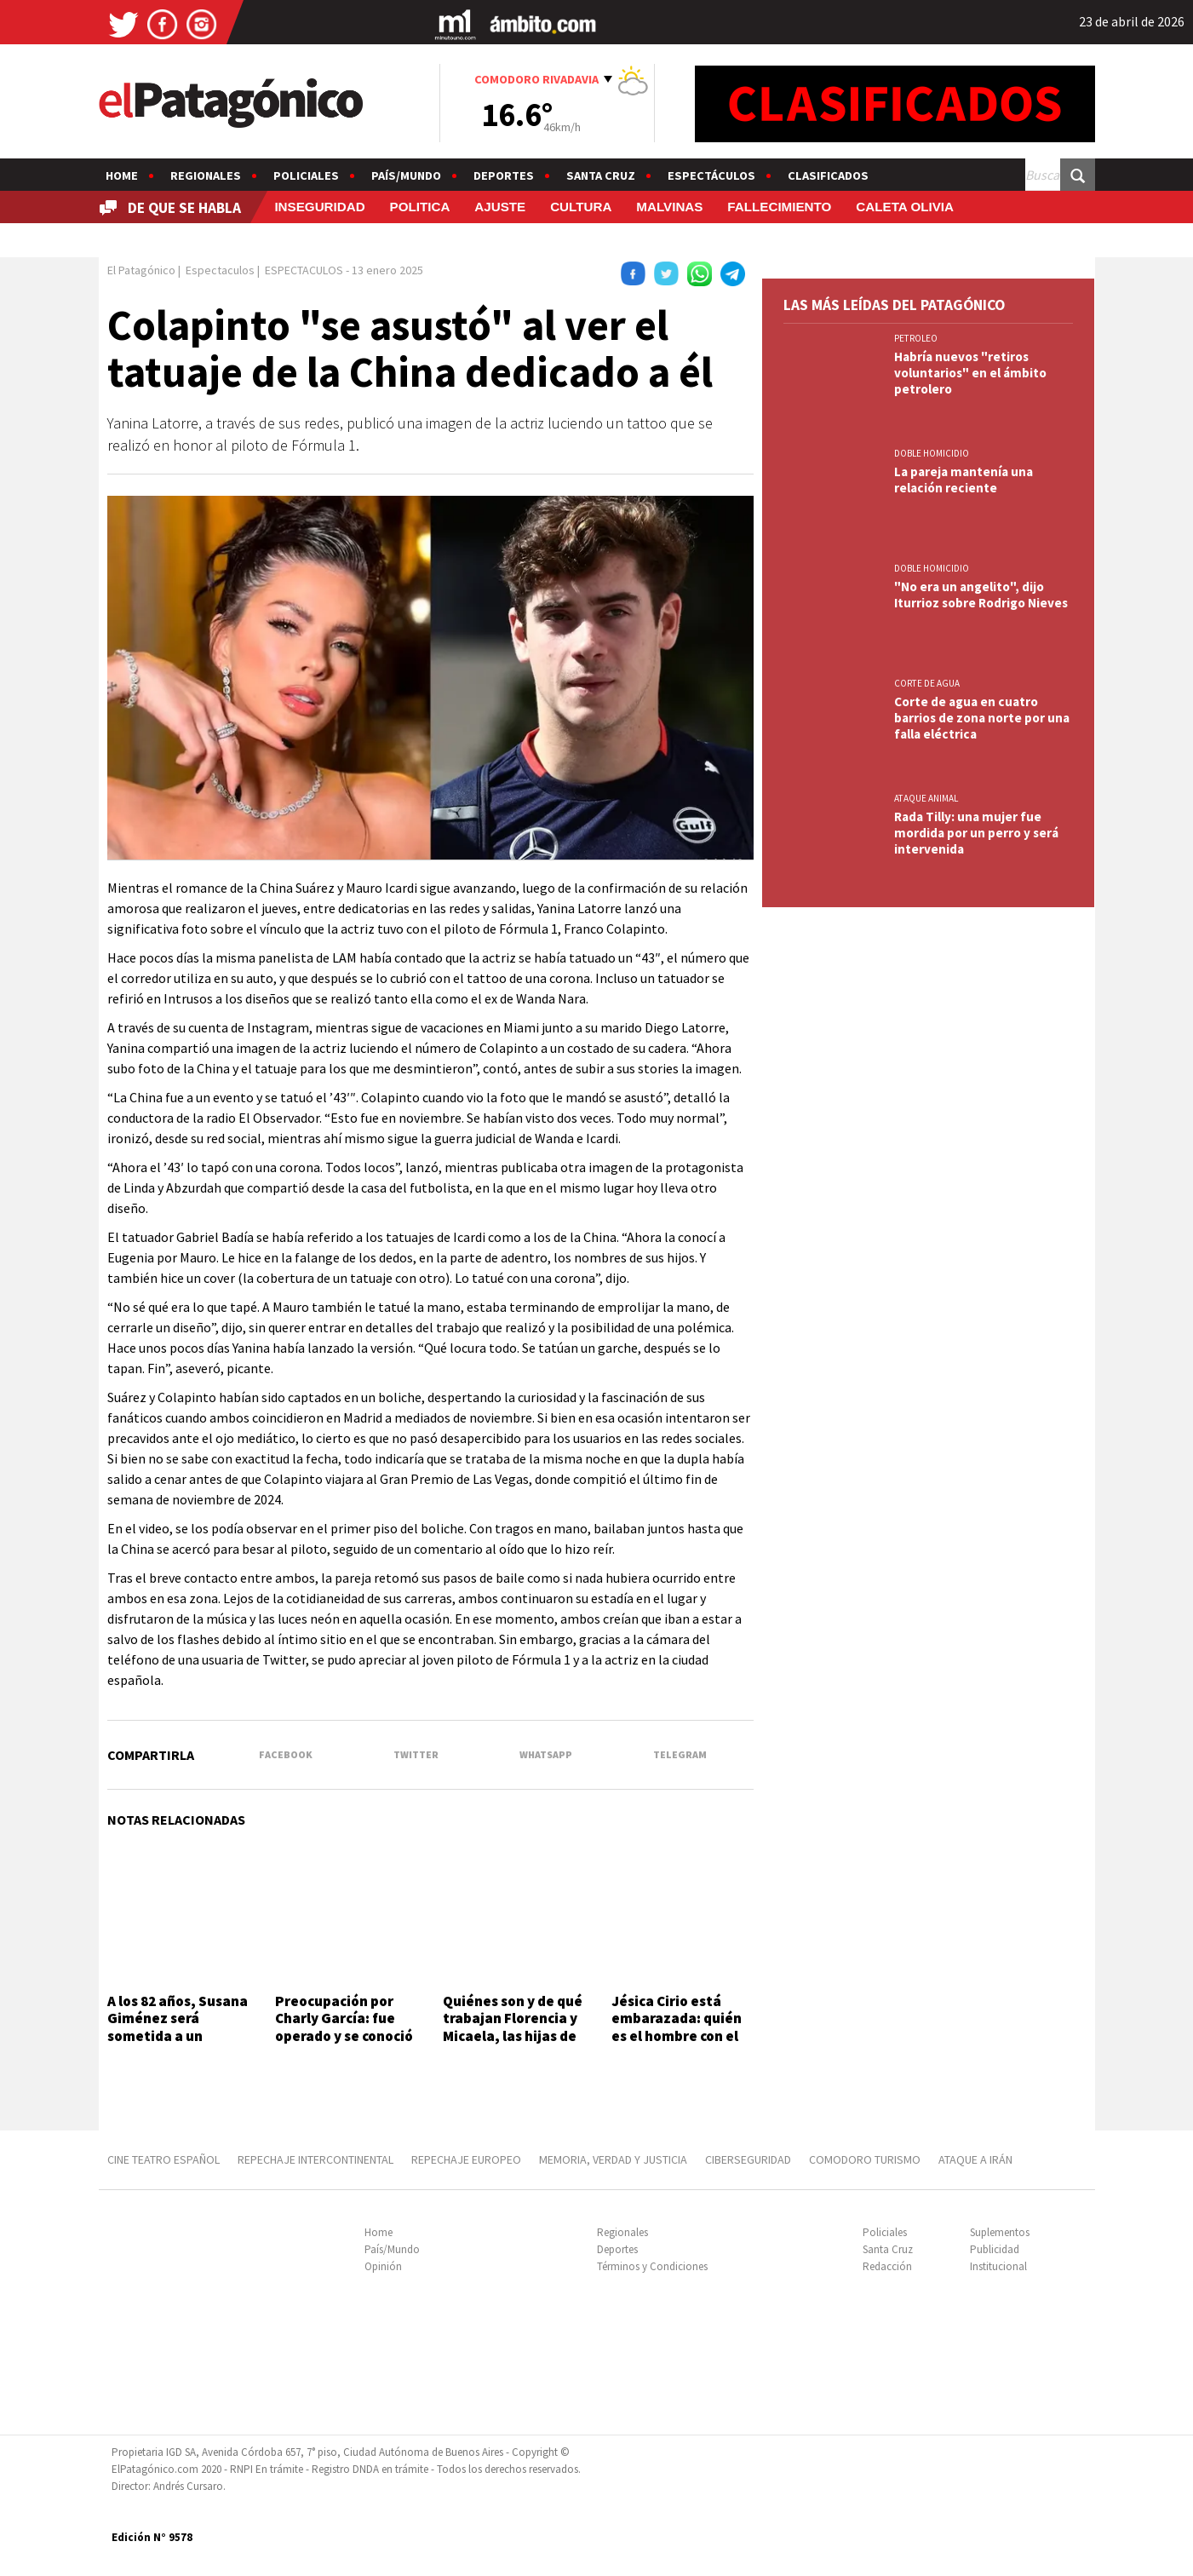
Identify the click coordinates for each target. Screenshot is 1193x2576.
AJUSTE (499, 206)
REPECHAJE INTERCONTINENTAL (315, 2159)
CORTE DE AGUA (927, 683)
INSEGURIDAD (319, 206)
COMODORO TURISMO (865, 2159)
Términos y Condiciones (652, 2266)
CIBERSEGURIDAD (748, 2159)
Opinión (383, 2266)
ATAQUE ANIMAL (926, 798)
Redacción (887, 2266)
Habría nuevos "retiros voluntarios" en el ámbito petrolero (970, 372)
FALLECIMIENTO (779, 206)
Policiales (306, 175)
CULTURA (580, 206)
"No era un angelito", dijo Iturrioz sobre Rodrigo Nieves (981, 594)
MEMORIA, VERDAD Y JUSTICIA (613, 2159)
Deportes (503, 175)
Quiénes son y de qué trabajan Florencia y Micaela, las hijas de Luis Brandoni (512, 2027)
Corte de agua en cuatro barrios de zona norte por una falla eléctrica (982, 717)
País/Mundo (406, 175)
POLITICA (420, 206)
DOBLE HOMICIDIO (931, 453)
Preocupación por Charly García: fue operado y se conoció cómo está (344, 2027)
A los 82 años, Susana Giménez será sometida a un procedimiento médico (177, 2036)
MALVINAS (669, 206)
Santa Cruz (600, 175)
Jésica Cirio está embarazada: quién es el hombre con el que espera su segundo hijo (676, 2036)
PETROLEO (916, 338)
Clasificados (828, 175)
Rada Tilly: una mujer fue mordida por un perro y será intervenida (976, 832)
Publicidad (994, 2249)
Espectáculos (711, 175)
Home (122, 175)
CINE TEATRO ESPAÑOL (163, 2159)
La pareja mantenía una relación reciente (963, 479)
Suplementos (1000, 2232)
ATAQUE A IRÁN (975, 2159)
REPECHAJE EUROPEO (466, 2159)
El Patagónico (141, 270)
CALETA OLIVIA (905, 206)
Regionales (205, 175)
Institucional (998, 2266)
